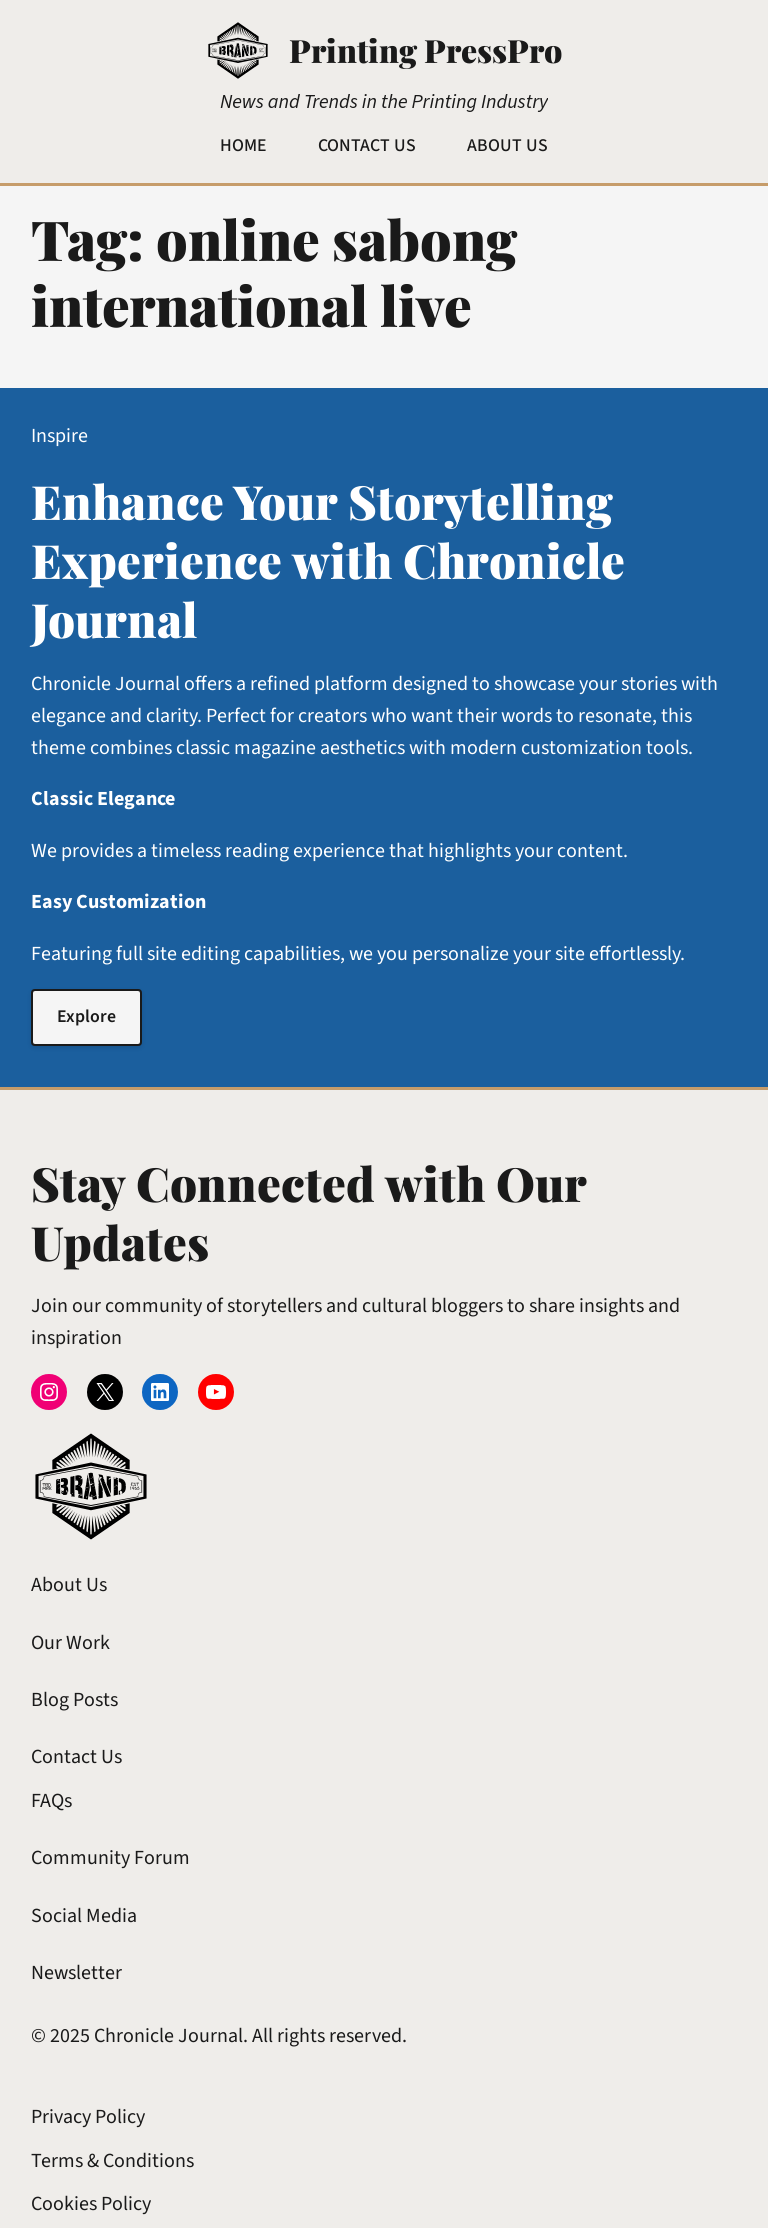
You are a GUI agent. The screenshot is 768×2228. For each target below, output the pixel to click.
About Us (69, 1585)
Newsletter (76, 1973)
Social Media (84, 1916)
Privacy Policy (88, 2117)
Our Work (70, 1643)
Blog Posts (74, 1700)
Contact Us (76, 1757)
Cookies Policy (91, 2204)
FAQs (51, 1801)
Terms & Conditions (112, 2161)
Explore (86, 1016)
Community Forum (110, 1858)
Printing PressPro (425, 49)
